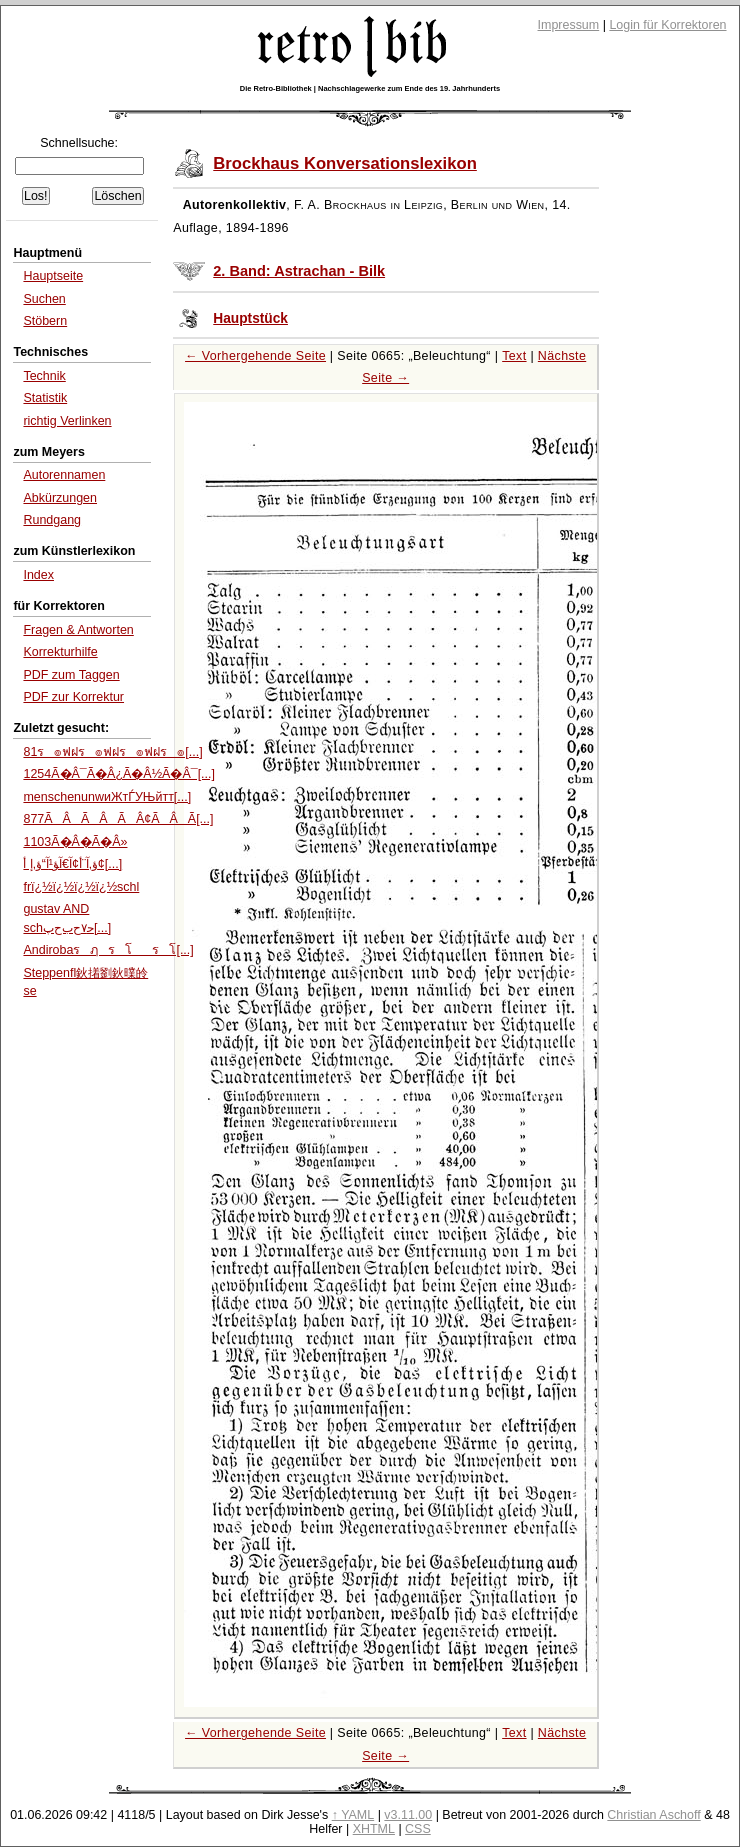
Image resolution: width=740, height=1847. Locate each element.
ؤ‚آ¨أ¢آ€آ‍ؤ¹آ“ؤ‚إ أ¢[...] (72, 864)
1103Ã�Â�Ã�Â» (75, 842)
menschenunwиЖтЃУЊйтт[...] (107, 797)
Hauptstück (250, 318)
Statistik (45, 398)
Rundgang (52, 520)
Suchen (44, 299)
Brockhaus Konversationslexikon (345, 163)
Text (514, 356)
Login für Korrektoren (667, 25)
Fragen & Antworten (78, 630)
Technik (44, 376)
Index (38, 575)
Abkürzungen (60, 498)
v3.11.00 (408, 1815)
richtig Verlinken (67, 421)
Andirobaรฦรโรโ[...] (108, 950)
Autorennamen (64, 475)
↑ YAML (353, 1815)
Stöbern (45, 321)
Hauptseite (53, 276)
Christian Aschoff (653, 1815)
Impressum (569, 25)
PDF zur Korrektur (73, 697)
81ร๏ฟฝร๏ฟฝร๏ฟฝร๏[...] (112, 752)
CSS (418, 1829)
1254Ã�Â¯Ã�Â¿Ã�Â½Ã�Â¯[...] (119, 774)
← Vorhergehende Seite (255, 356)
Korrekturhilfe (60, 652)
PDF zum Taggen (71, 675)
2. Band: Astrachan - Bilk (299, 271)
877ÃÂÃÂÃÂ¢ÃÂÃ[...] (118, 819)
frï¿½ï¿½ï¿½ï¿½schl (81, 887)
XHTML (374, 1829)
